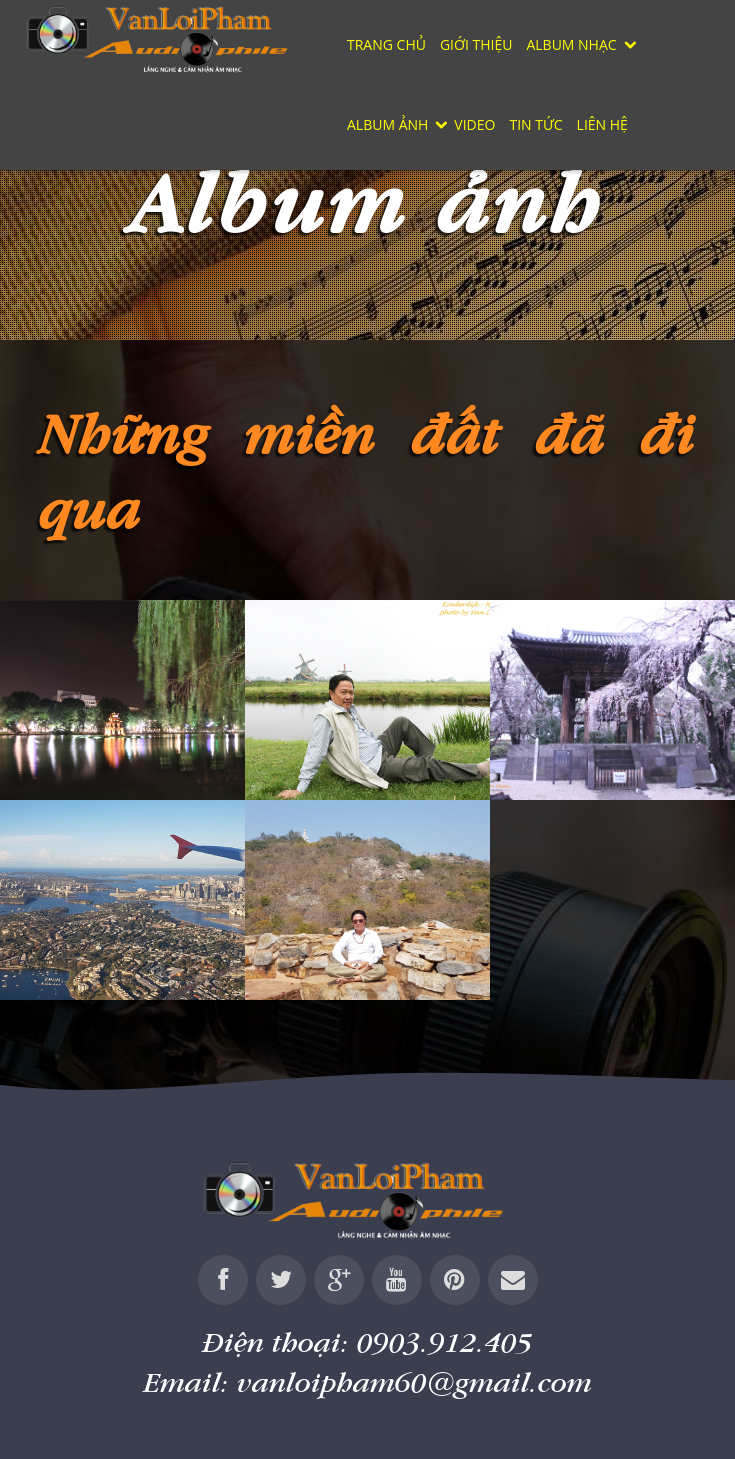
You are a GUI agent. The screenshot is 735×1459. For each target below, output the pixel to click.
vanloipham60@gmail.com (414, 1381)
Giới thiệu (476, 44)
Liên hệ (602, 124)
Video (474, 124)
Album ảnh (387, 124)
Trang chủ (386, 44)
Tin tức (535, 124)
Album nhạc (571, 44)
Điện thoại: (368, 1341)
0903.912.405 (445, 1341)
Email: (368, 1381)
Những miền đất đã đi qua (367, 470)
